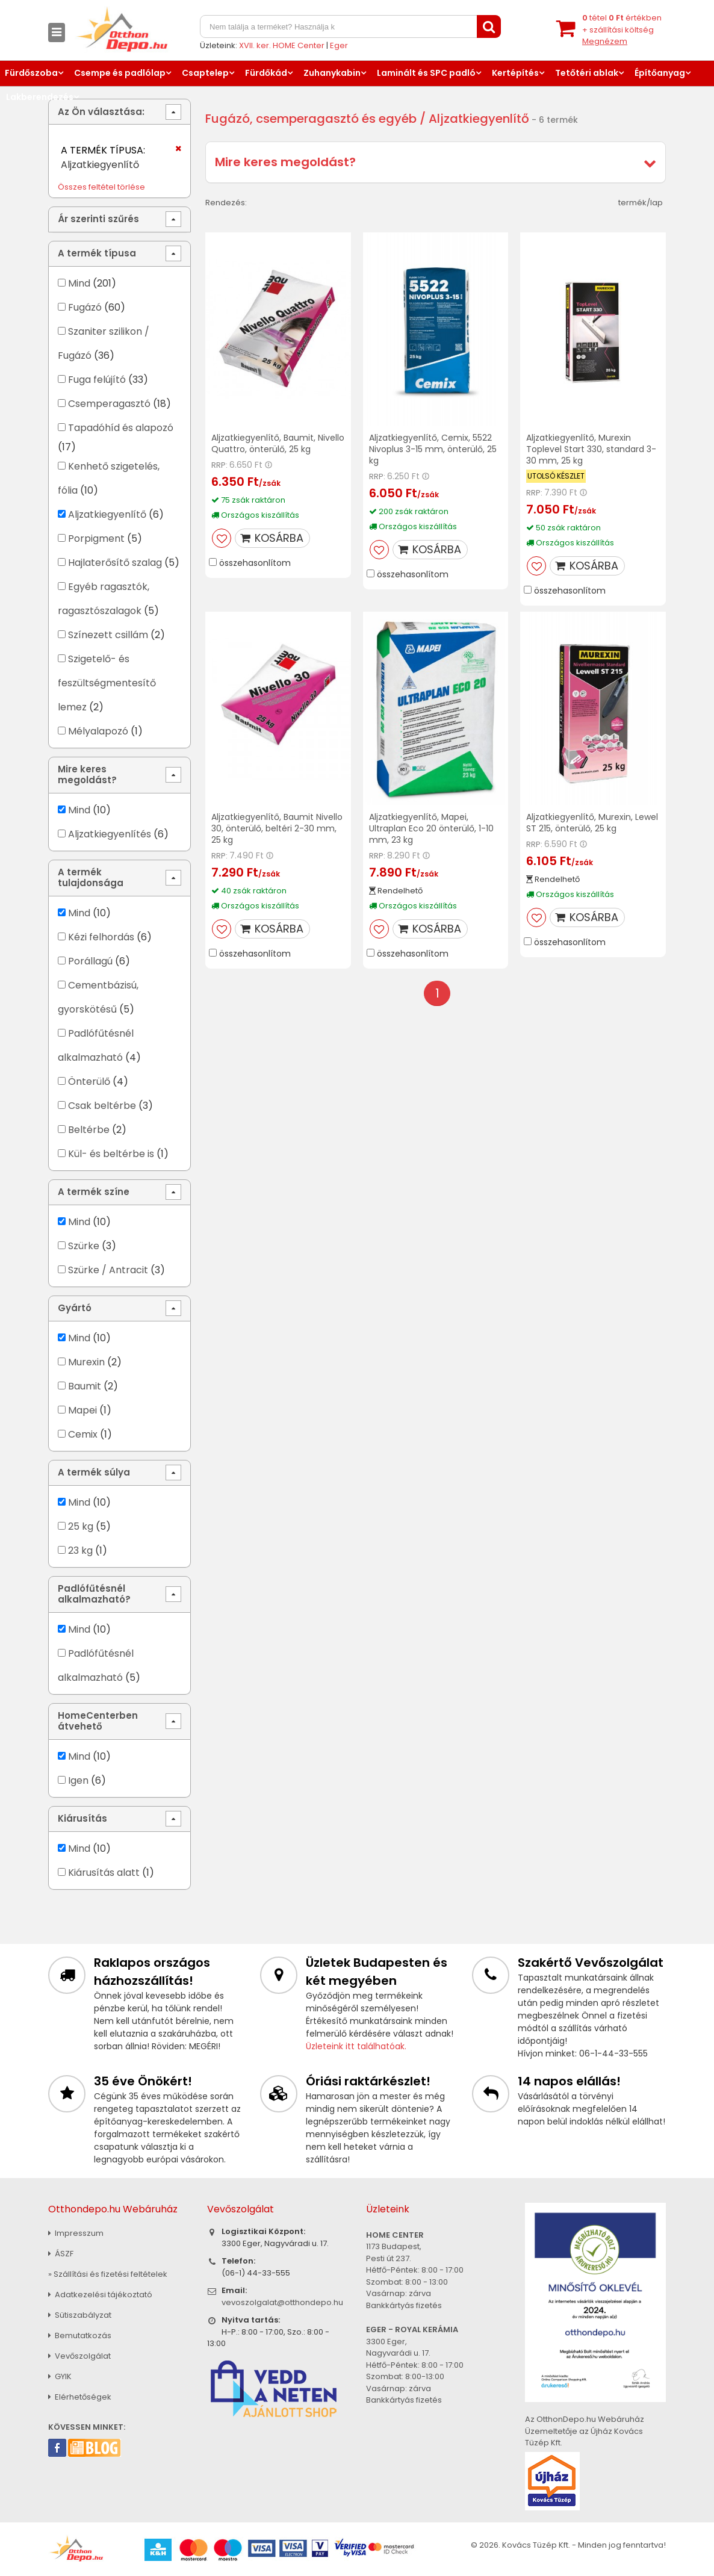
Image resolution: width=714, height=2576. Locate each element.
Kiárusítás (82, 1818)
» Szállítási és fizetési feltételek (107, 2274)
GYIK (60, 2376)
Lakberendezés (39, 97)
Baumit (84, 1386)
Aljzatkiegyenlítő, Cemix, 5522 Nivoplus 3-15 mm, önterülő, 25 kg (433, 449)
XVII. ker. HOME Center (281, 45)
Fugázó (85, 307)
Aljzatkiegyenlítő (107, 514)
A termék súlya (94, 1472)
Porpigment (96, 538)
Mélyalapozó (98, 731)
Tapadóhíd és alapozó (120, 428)
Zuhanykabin (332, 73)
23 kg (80, 1550)
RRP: (219, 465)
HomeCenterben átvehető (98, 1721)
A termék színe (93, 1191)
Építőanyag (660, 73)
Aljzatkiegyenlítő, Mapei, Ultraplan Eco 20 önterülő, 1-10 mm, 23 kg (431, 828)
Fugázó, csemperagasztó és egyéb (311, 118)
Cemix (83, 1434)
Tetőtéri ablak (586, 73)
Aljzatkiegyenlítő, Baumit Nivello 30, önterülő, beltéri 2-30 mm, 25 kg (277, 828)
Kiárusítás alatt (104, 1872)
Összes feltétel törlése (101, 187)
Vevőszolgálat (79, 2356)
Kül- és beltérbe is (111, 1154)
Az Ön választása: (101, 111)
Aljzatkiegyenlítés (109, 834)
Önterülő (89, 1081)
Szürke (83, 1246)
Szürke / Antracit (108, 1270)
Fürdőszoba (31, 73)
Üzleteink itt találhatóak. (356, 2046)
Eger (339, 45)
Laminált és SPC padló (426, 73)
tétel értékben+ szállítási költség (622, 29)
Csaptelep (205, 73)
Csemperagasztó (109, 404)
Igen (78, 1780)
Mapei (83, 1410)
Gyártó (75, 1308)
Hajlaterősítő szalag (115, 563)
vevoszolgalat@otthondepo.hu (282, 2302)
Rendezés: (226, 202)
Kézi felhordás (101, 937)
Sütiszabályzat (79, 2315)
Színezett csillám (108, 635)
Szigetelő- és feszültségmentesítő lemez (107, 683)
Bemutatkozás (79, 2335)
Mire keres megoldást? (285, 162)
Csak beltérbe (102, 1106)
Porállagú (90, 961)
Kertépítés (515, 73)
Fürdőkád (266, 73)
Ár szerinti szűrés (98, 219)
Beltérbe (89, 1130)
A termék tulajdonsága (90, 877)
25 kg (80, 1526)
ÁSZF (60, 2253)
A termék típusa (97, 253)
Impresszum (76, 2233)
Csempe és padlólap (120, 73)
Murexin (86, 1362)
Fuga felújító (97, 379)
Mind (79, 283)
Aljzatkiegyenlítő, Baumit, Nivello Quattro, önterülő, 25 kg (277, 443)
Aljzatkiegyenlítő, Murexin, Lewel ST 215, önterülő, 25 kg (592, 822)
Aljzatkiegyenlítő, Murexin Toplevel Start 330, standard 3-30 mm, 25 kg (591, 449)
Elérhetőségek (79, 2397)
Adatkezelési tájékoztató (100, 2294)
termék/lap (640, 202)
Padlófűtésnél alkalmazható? (94, 1594)
